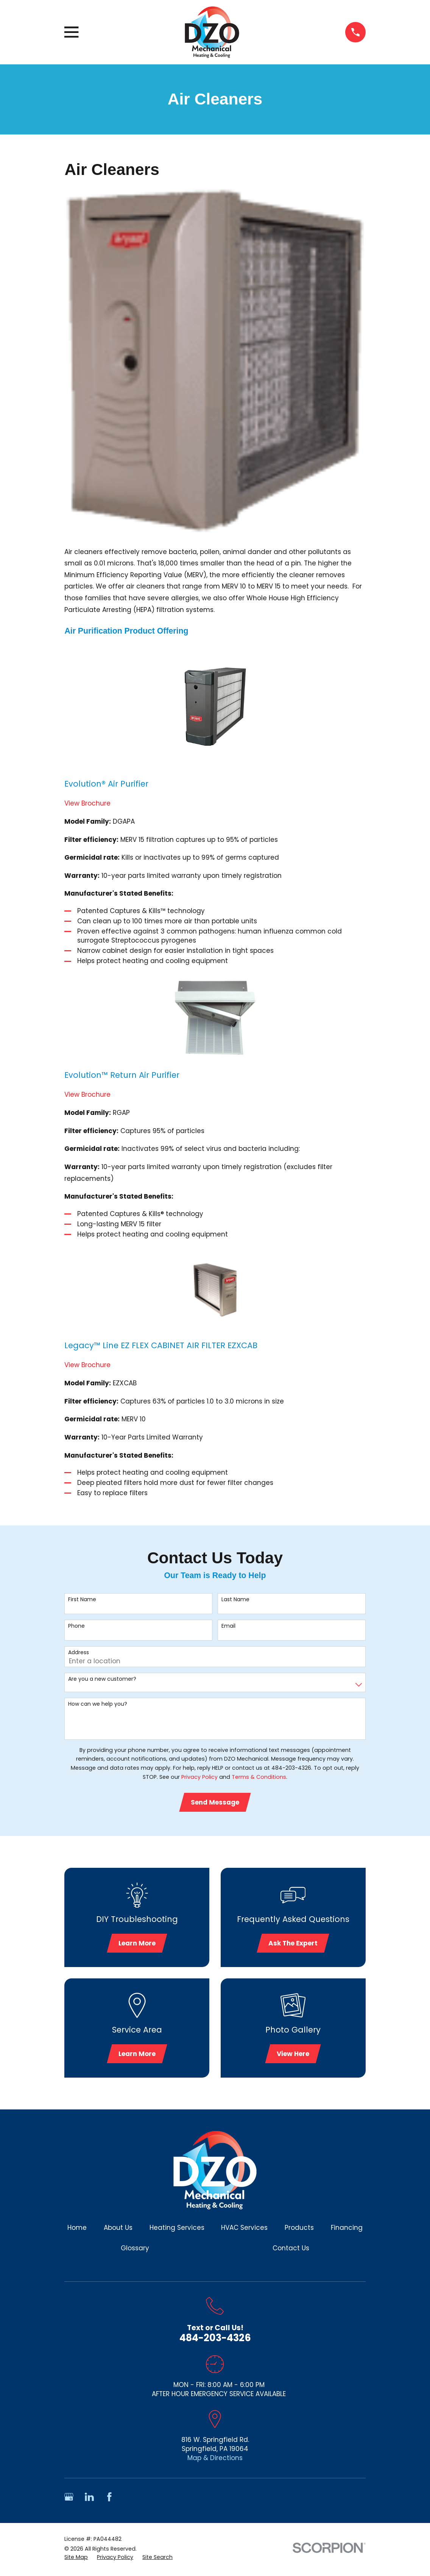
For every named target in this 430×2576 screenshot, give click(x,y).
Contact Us (291, 2251)
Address (78, 1652)
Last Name (235, 1599)
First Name (82, 1599)
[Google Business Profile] (68, 2500)
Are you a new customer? (102, 1679)
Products (299, 2231)
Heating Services (177, 2231)
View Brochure (87, 803)
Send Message (215, 1802)
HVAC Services (244, 2231)
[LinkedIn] (89, 2500)
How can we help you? (97, 1704)
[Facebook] (109, 2500)
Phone (76, 1626)
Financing (347, 2231)
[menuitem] (76, 2561)
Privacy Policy (199, 1777)
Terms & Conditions (259, 1777)
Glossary (135, 2251)
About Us (118, 2231)
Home (77, 2231)
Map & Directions (215, 2461)
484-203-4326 (215, 2341)
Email (228, 1626)
